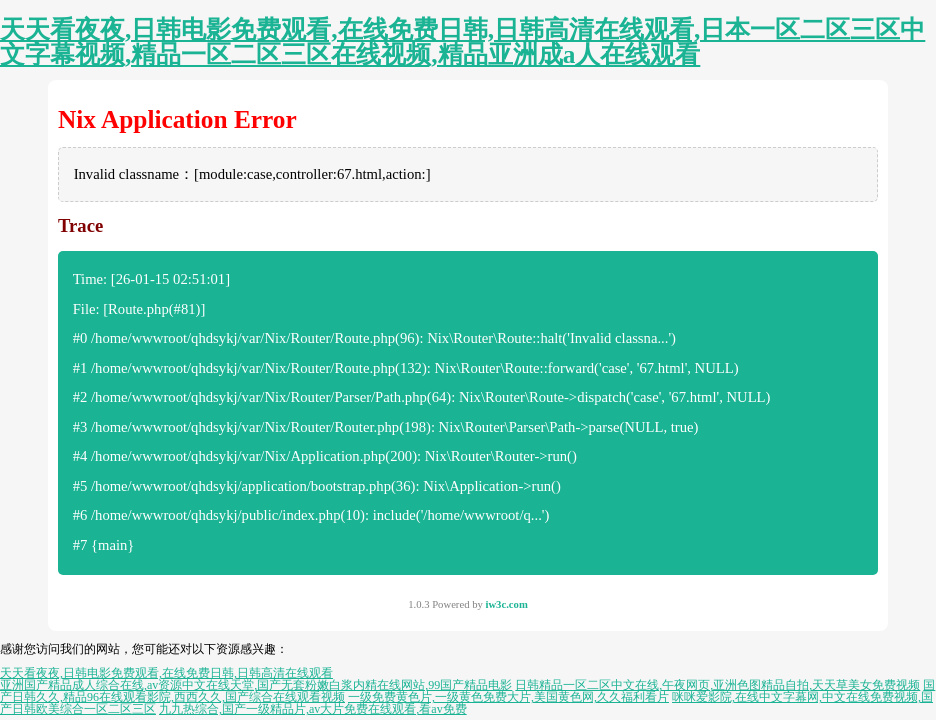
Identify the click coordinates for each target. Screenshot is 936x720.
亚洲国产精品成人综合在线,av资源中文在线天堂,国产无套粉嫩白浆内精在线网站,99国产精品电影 (256, 685)
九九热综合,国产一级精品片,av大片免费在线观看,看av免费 (313, 709)
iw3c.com (506, 604)
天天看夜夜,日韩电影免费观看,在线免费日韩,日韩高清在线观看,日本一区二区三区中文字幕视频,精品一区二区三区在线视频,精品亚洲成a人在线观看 (462, 41)
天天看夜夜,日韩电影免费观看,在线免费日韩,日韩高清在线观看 (166, 673)
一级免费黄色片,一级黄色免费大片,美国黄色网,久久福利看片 (508, 697)
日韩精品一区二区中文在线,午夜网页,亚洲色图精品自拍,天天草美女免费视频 (717, 685)
